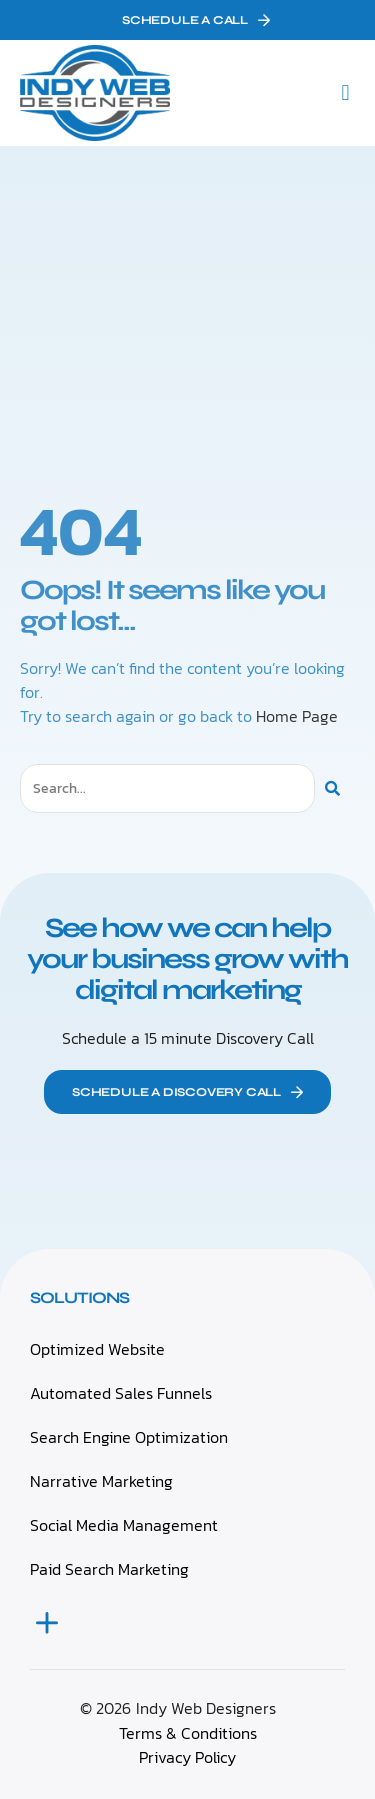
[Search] (332, 788)
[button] (345, 93)
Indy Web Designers (206, 1708)
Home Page (297, 716)
